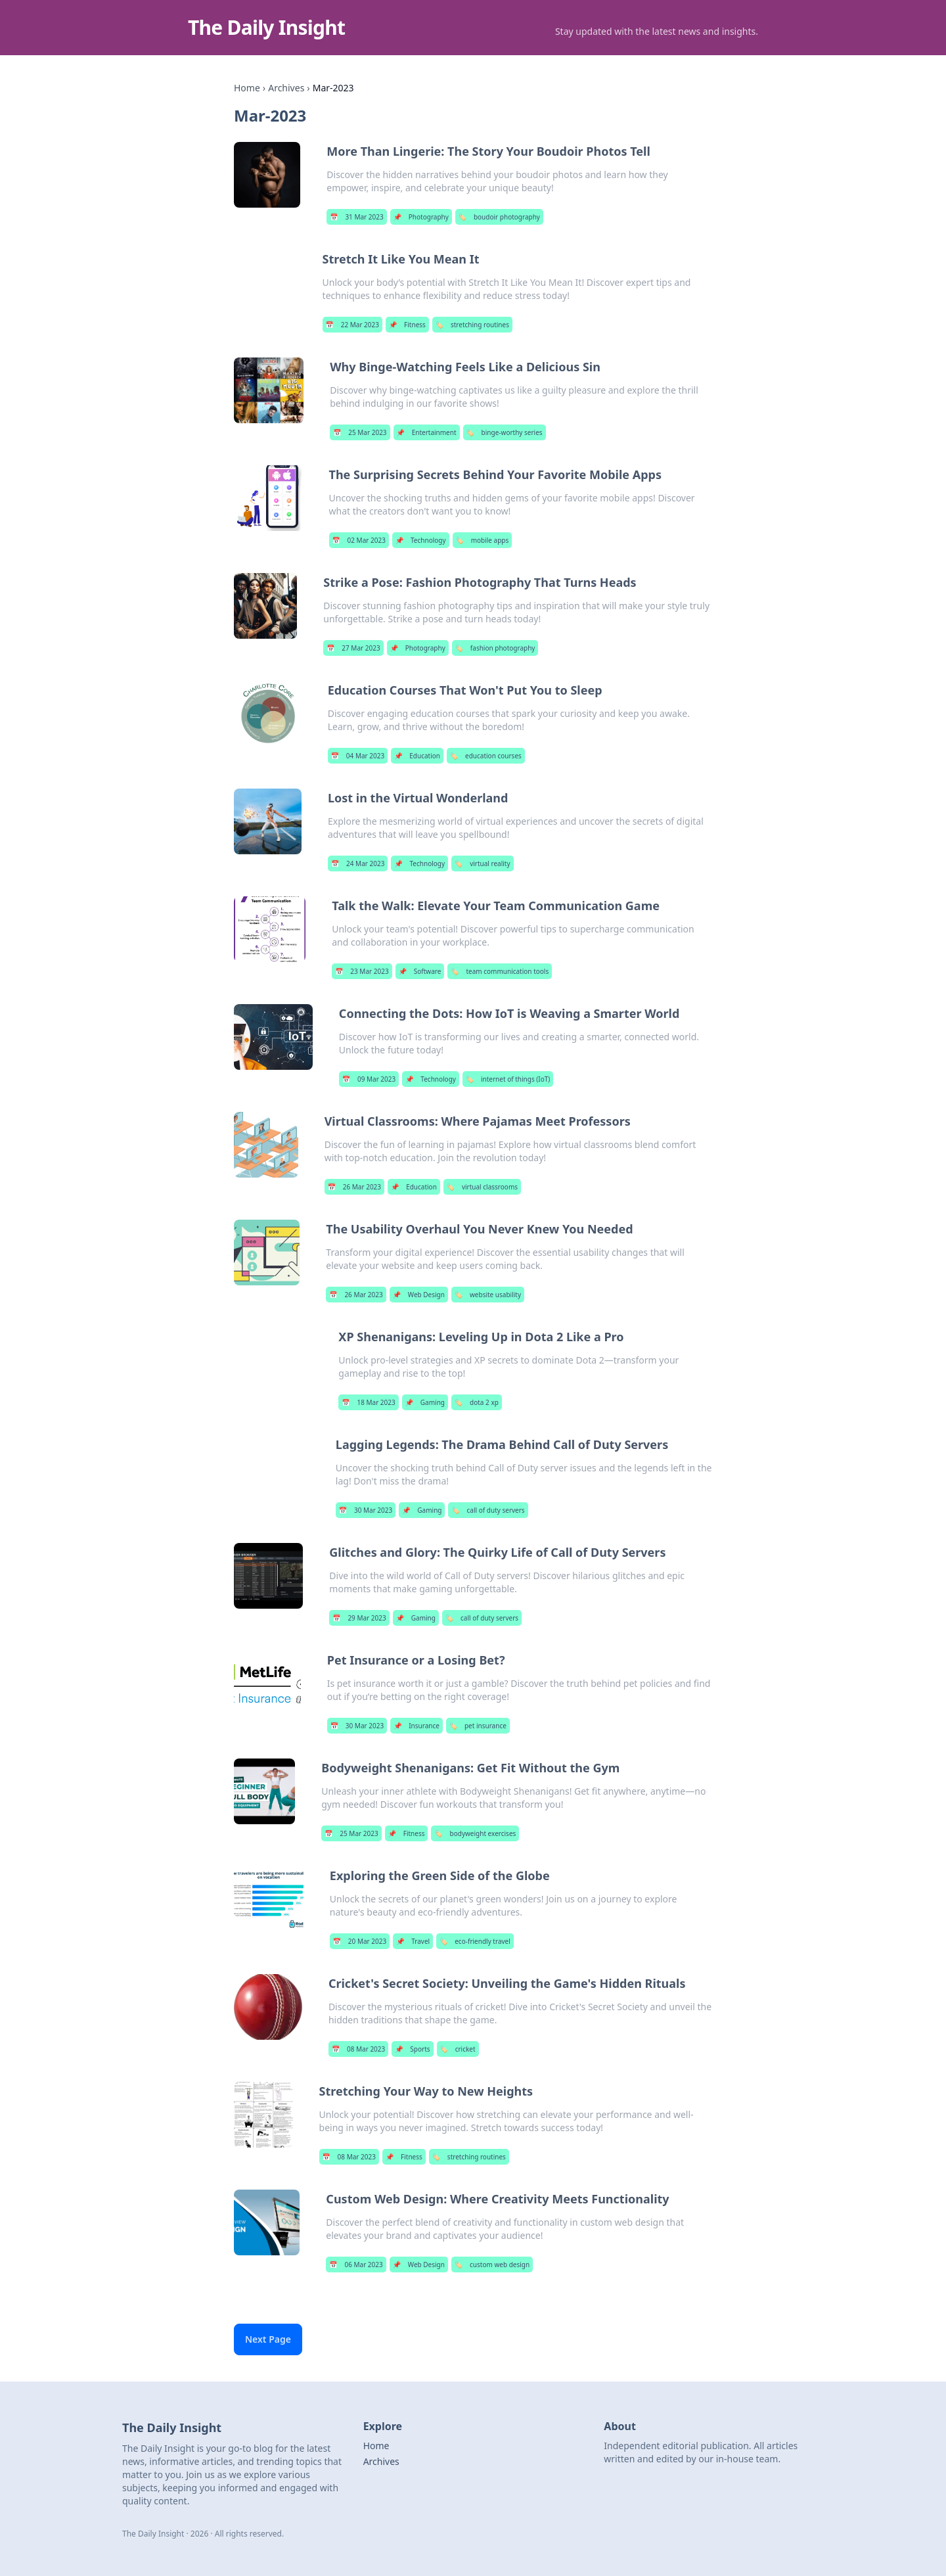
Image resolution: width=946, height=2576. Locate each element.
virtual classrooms (482, 1186)
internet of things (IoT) (508, 1079)
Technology (420, 540)
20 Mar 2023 (359, 1941)
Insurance (416, 1725)
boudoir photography (499, 216)
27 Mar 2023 (353, 648)
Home (247, 87)
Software (420, 971)
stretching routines (472, 324)
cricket (458, 2049)
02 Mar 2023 (359, 540)
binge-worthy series (504, 432)
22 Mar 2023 (352, 324)
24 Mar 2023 (357, 863)
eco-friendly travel (474, 1941)
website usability (488, 1294)
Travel (413, 1941)
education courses (486, 755)
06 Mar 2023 (355, 2264)
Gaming (425, 1402)
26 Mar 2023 (354, 1186)
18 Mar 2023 (368, 1402)
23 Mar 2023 (361, 971)
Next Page (268, 2339)
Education (417, 755)
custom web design (492, 2264)
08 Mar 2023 (358, 2049)
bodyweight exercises (475, 1833)
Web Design (419, 1294)
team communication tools (500, 971)
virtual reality (482, 863)
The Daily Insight (266, 27)
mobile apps (482, 540)
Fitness (407, 324)
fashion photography (495, 648)
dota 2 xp (477, 1402)
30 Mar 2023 (365, 1510)
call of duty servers (487, 1510)
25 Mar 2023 (359, 432)
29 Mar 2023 (359, 1617)
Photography (421, 216)
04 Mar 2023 (357, 755)
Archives (286, 87)
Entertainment (427, 432)
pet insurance (478, 1725)
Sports (412, 2049)
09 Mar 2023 (368, 1079)
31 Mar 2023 (356, 216)
